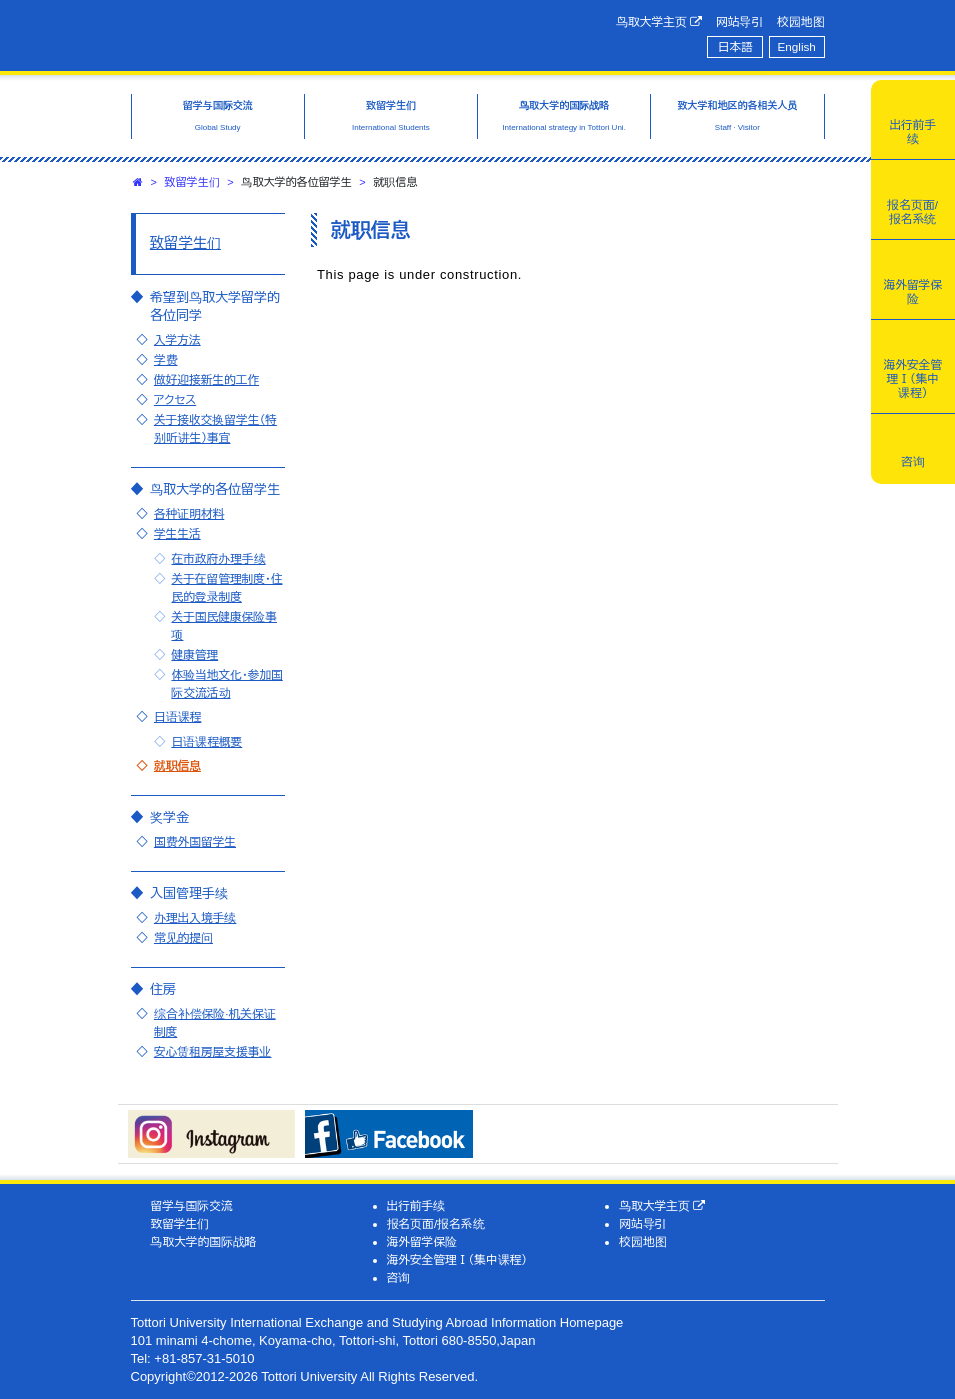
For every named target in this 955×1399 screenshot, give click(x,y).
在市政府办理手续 (218, 558)
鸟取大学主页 (659, 22)
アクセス (175, 399)
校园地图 (800, 21)
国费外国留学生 (195, 841)
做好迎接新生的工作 (206, 379)
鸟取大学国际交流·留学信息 (291, 33)
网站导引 (739, 21)
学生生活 (177, 533)
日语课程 (177, 716)
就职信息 (177, 765)
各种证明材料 (189, 513)
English (797, 46)
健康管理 (194, 654)
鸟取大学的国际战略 (203, 1241)
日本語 (735, 46)
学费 (166, 359)
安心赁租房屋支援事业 (213, 1051)
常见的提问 (183, 937)
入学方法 (177, 339)
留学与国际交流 (191, 1205)
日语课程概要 (206, 741)
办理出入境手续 (195, 917)
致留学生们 (192, 182)
